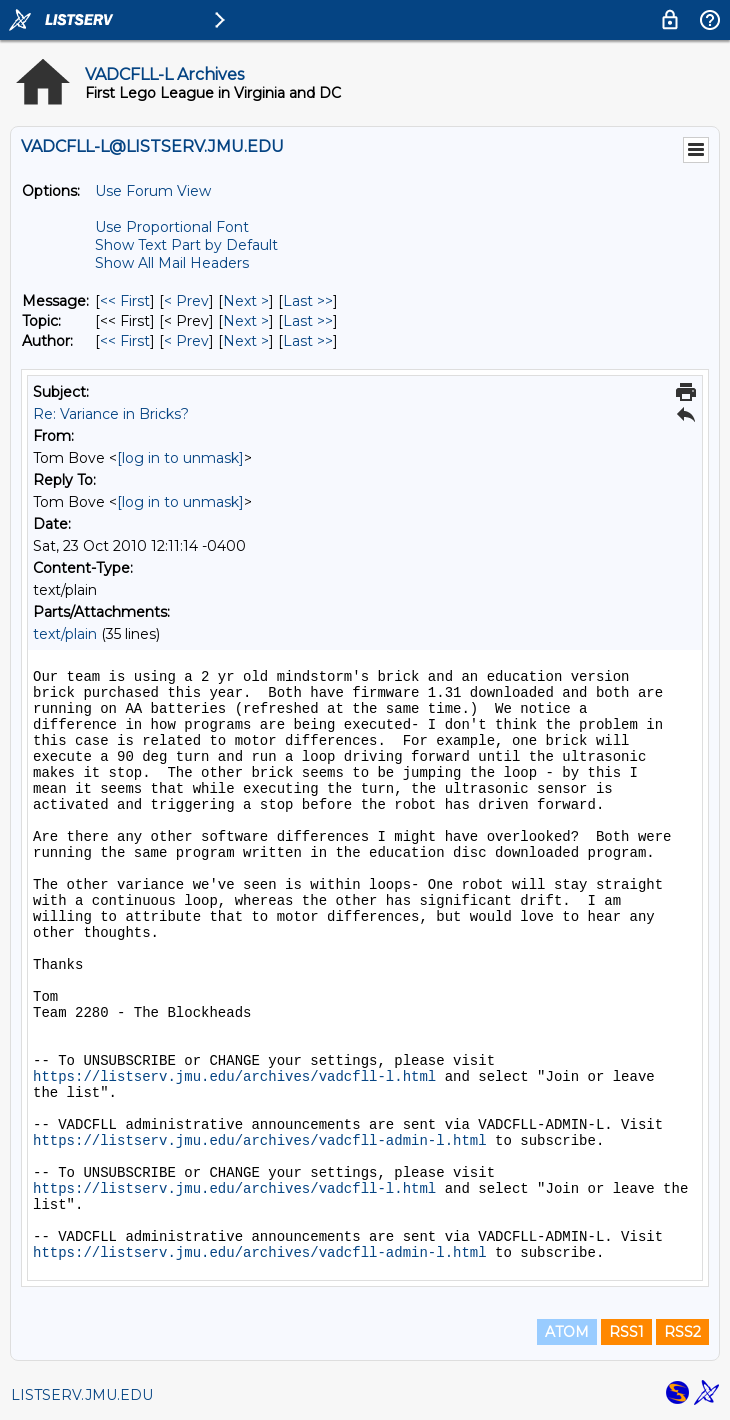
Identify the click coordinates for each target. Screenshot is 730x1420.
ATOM (567, 1332)
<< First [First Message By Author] (125, 341)
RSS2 (682, 1332)
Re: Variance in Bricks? (111, 414)
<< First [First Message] (125, 301)
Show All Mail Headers (172, 263)
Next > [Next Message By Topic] (246, 321)
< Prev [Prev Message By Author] (186, 341)
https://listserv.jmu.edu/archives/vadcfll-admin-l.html (260, 1141)
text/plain (65, 634)
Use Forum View (153, 191)
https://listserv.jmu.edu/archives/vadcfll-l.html (234, 1077)
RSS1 (626, 1332)
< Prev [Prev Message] (186, 301)
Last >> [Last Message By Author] (308, 341)
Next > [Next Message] (246, 301)
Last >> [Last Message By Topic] (308, 321)
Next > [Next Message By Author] (246, 341)
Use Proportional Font (172, 227)
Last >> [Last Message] (308, 301)
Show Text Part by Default (186, 245)
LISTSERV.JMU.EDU (82, 1395)
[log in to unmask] (180, 458)
